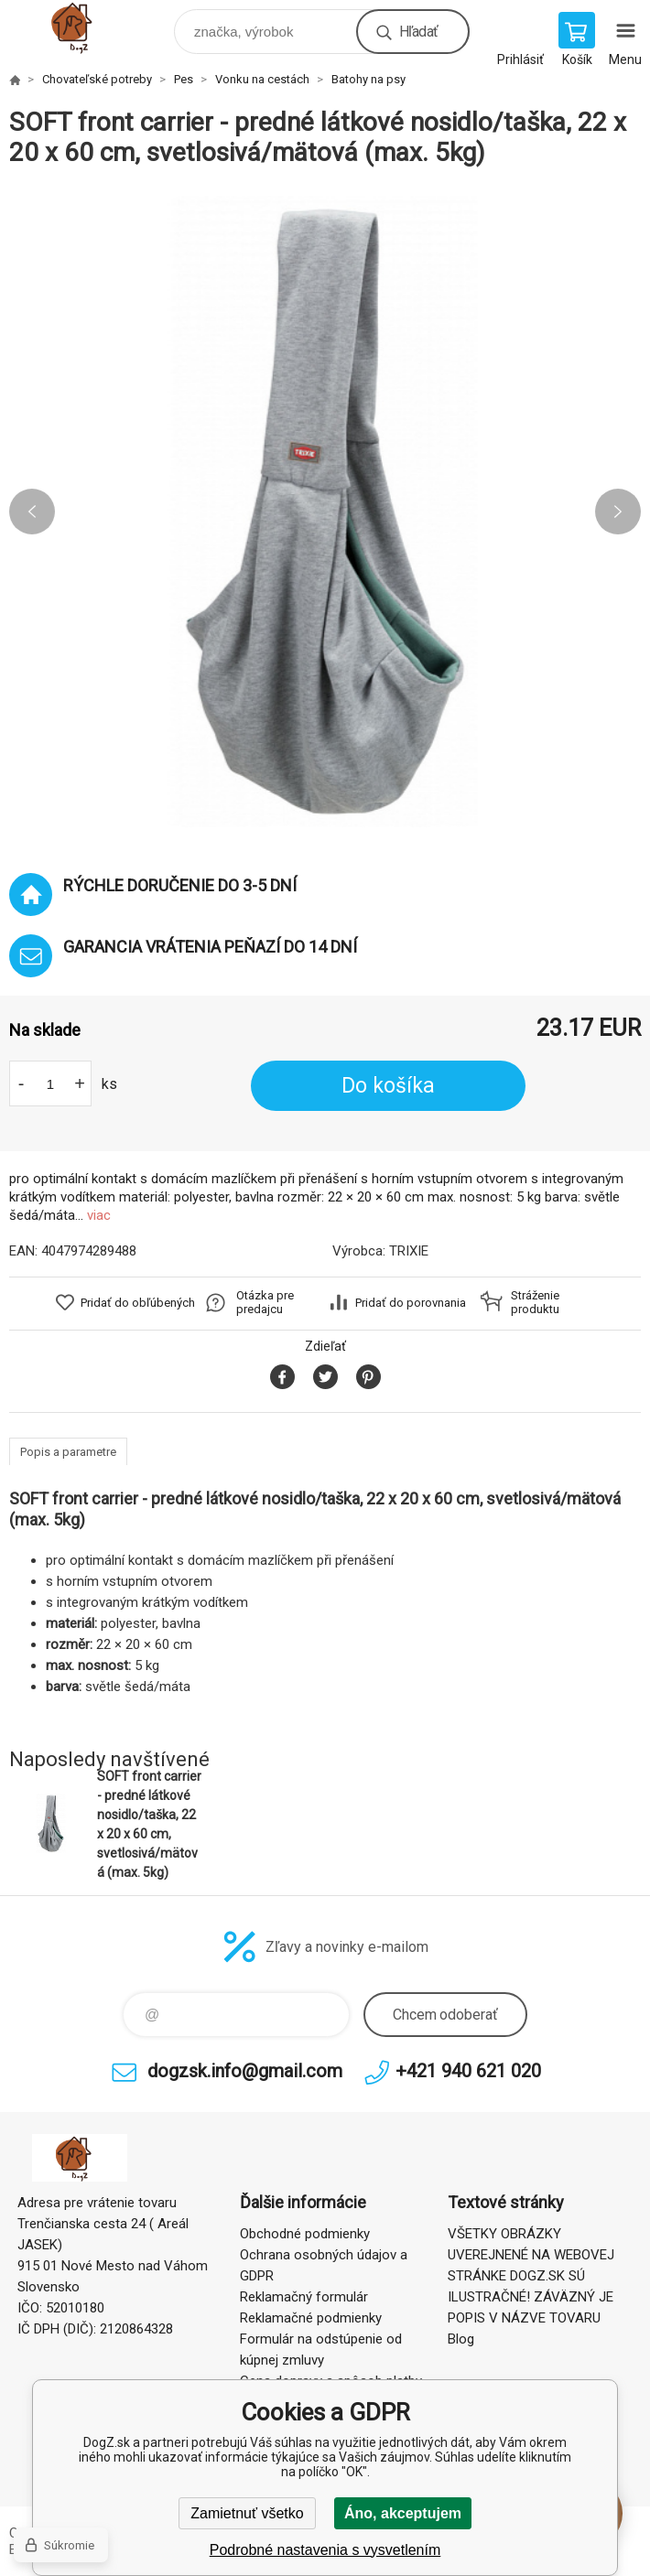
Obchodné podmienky (305, 2234)
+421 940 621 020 (468, 2071)
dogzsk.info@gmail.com (244, 2071)
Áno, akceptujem (402, 2513)
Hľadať (418, 31)
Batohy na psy (368, 79)
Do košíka (388, 1085)
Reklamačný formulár (304, 2297)
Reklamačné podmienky (311, 2318)
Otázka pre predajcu (265, 1302)
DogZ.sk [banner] (90, 27)
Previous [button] (32, 511)
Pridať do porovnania (410, 1303)
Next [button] (618, 511)
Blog (461, 2339)
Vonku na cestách (262, 79)
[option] (325, 511)
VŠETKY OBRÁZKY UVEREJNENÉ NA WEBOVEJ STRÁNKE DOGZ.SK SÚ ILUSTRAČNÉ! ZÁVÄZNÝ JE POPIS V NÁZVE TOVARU (531, 2276)
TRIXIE (408, 1251)
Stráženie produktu (535, 1302)
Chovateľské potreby (97, 79)
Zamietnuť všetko (246, 2513)
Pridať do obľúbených (138, 1303)
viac (99, 1215)
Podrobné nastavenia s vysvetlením (325, 2550)
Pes (183, 79)
